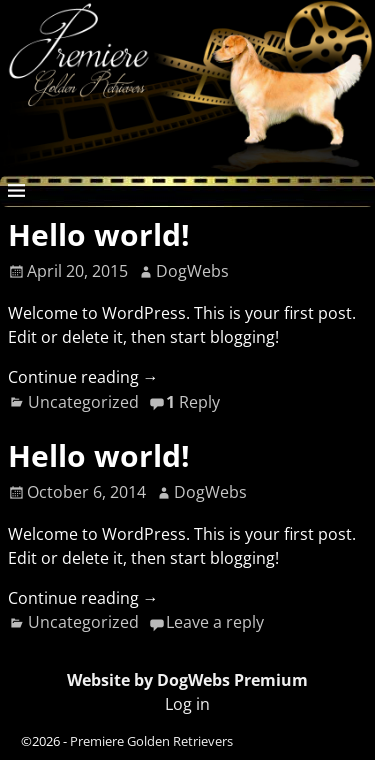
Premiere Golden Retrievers (151, 741)
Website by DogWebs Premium (187, 680)
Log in (187, 704)
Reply (193, 402)
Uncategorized (83, 402)
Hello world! (99, 234)
